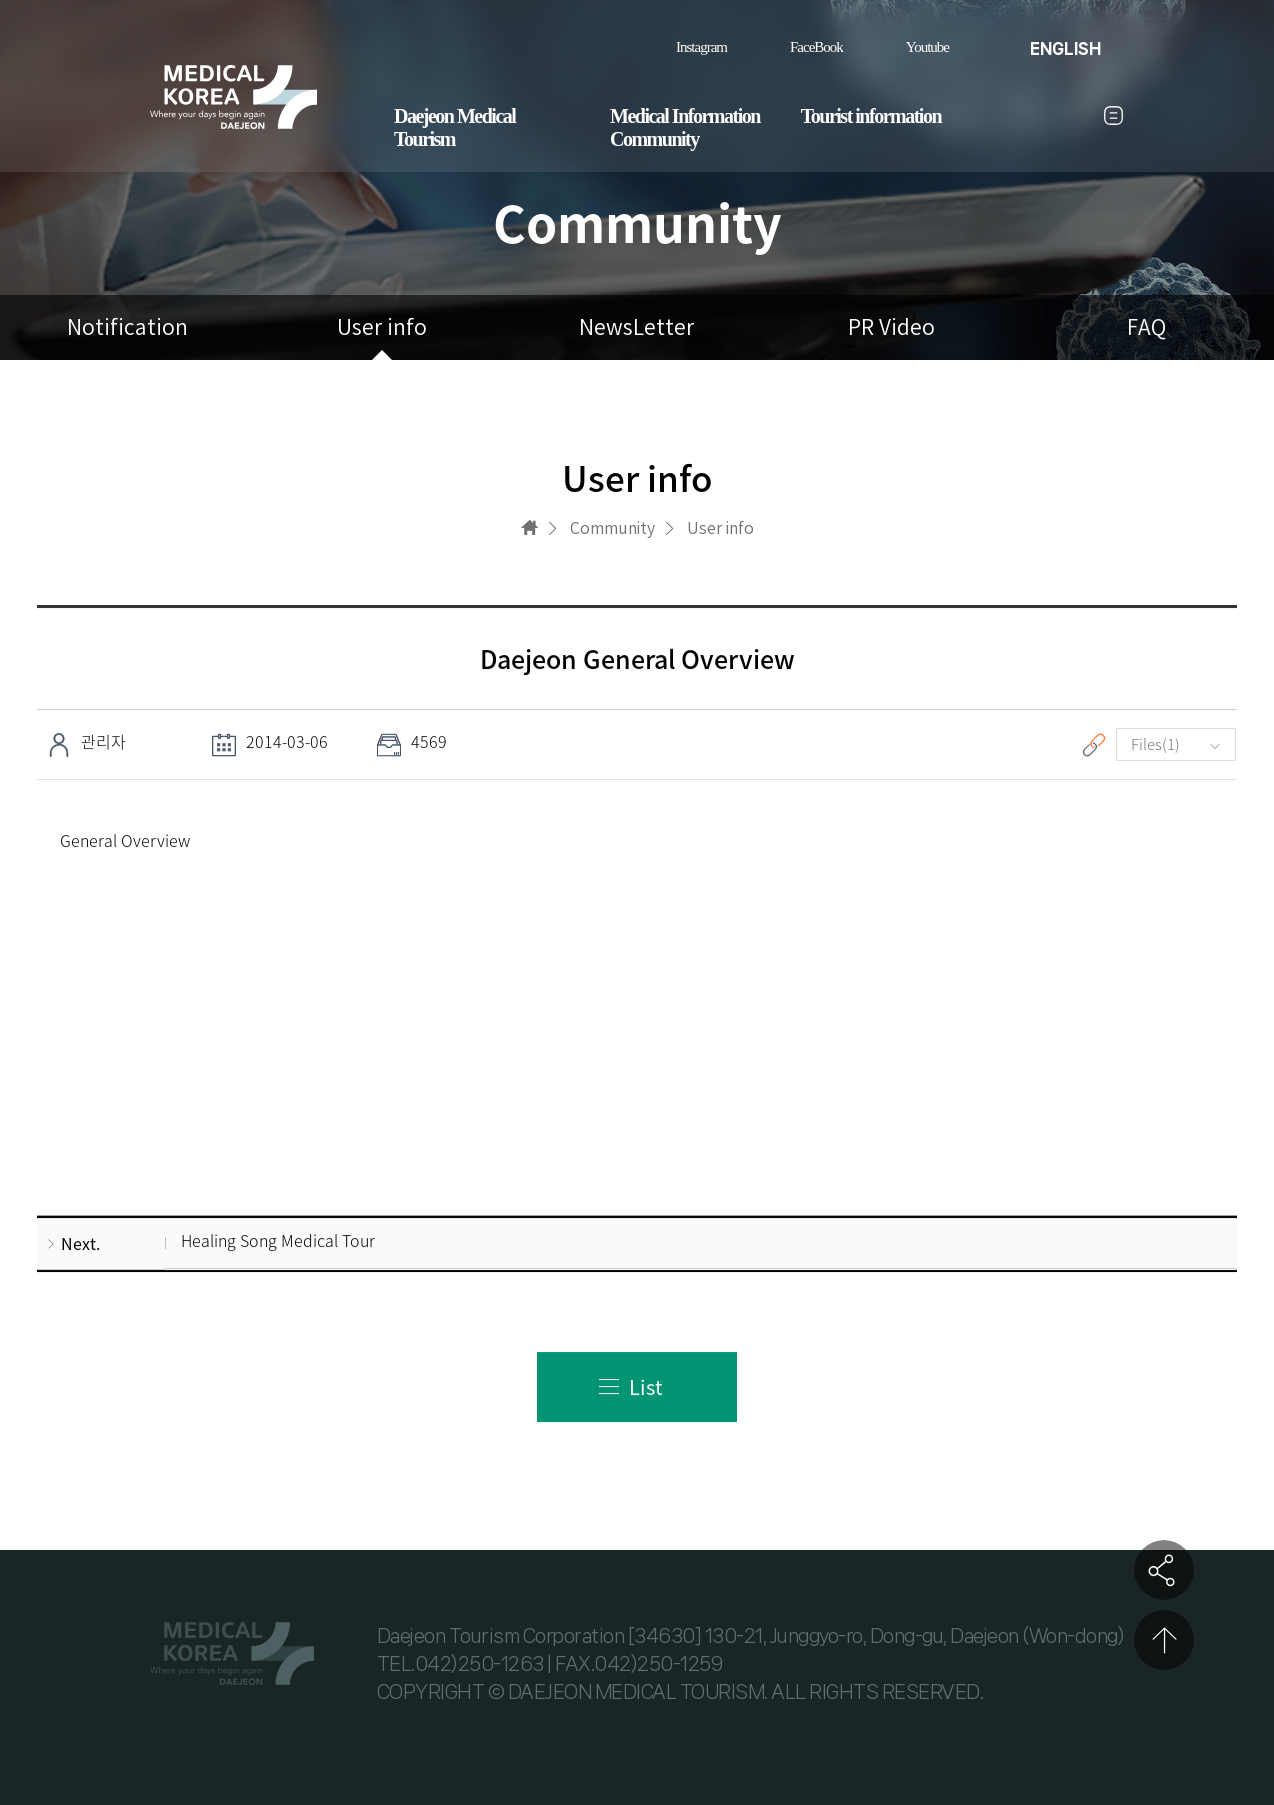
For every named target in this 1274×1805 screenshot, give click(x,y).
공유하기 (1164, 1570)
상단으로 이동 (1164, 1640)
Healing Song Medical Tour (278, 1241)
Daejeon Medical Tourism (454, 127)
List (646, 1386)
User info (382, 327)
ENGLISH (1065, 48)
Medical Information (685, 116)
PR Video (891, 327)
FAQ (1146, 327)
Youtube (927, 47)
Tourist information (871, 116)
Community (654, 139)
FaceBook (816, 47)
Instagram (701, 47)
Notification (127, 327)
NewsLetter (636, 327)
